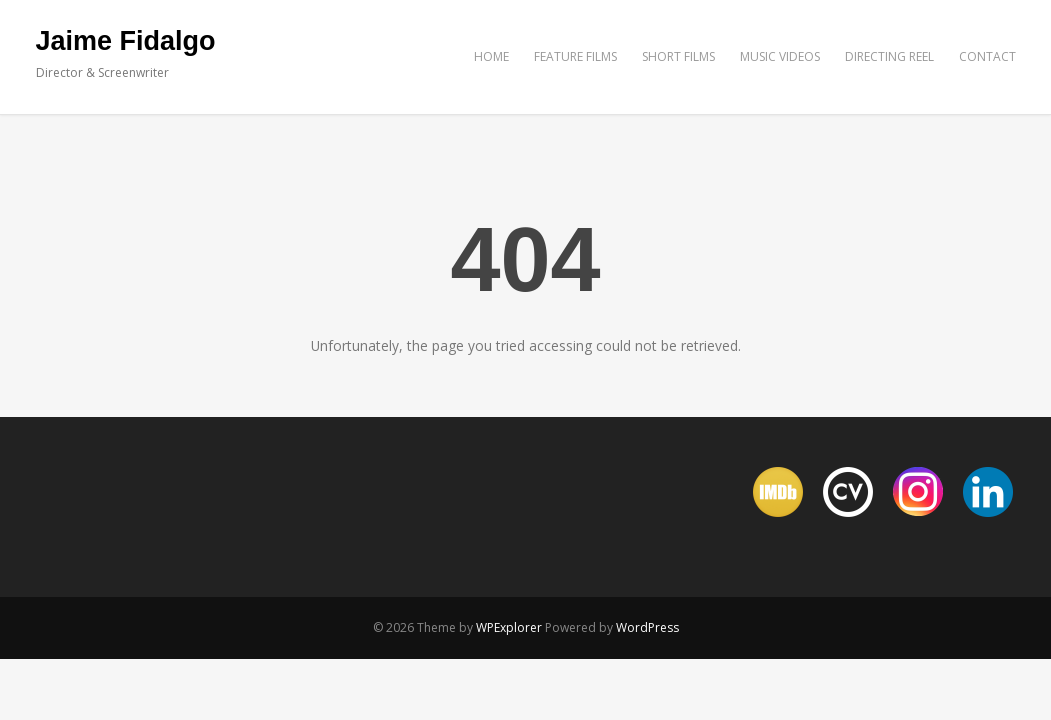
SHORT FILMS (678, 56)
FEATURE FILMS (575, 56)
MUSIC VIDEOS (780, 56)
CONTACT (987, 56)
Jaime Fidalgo (126, 41)
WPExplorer (509, 627)
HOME (491, 56)
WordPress (647, 627)
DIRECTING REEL (889, 56)
